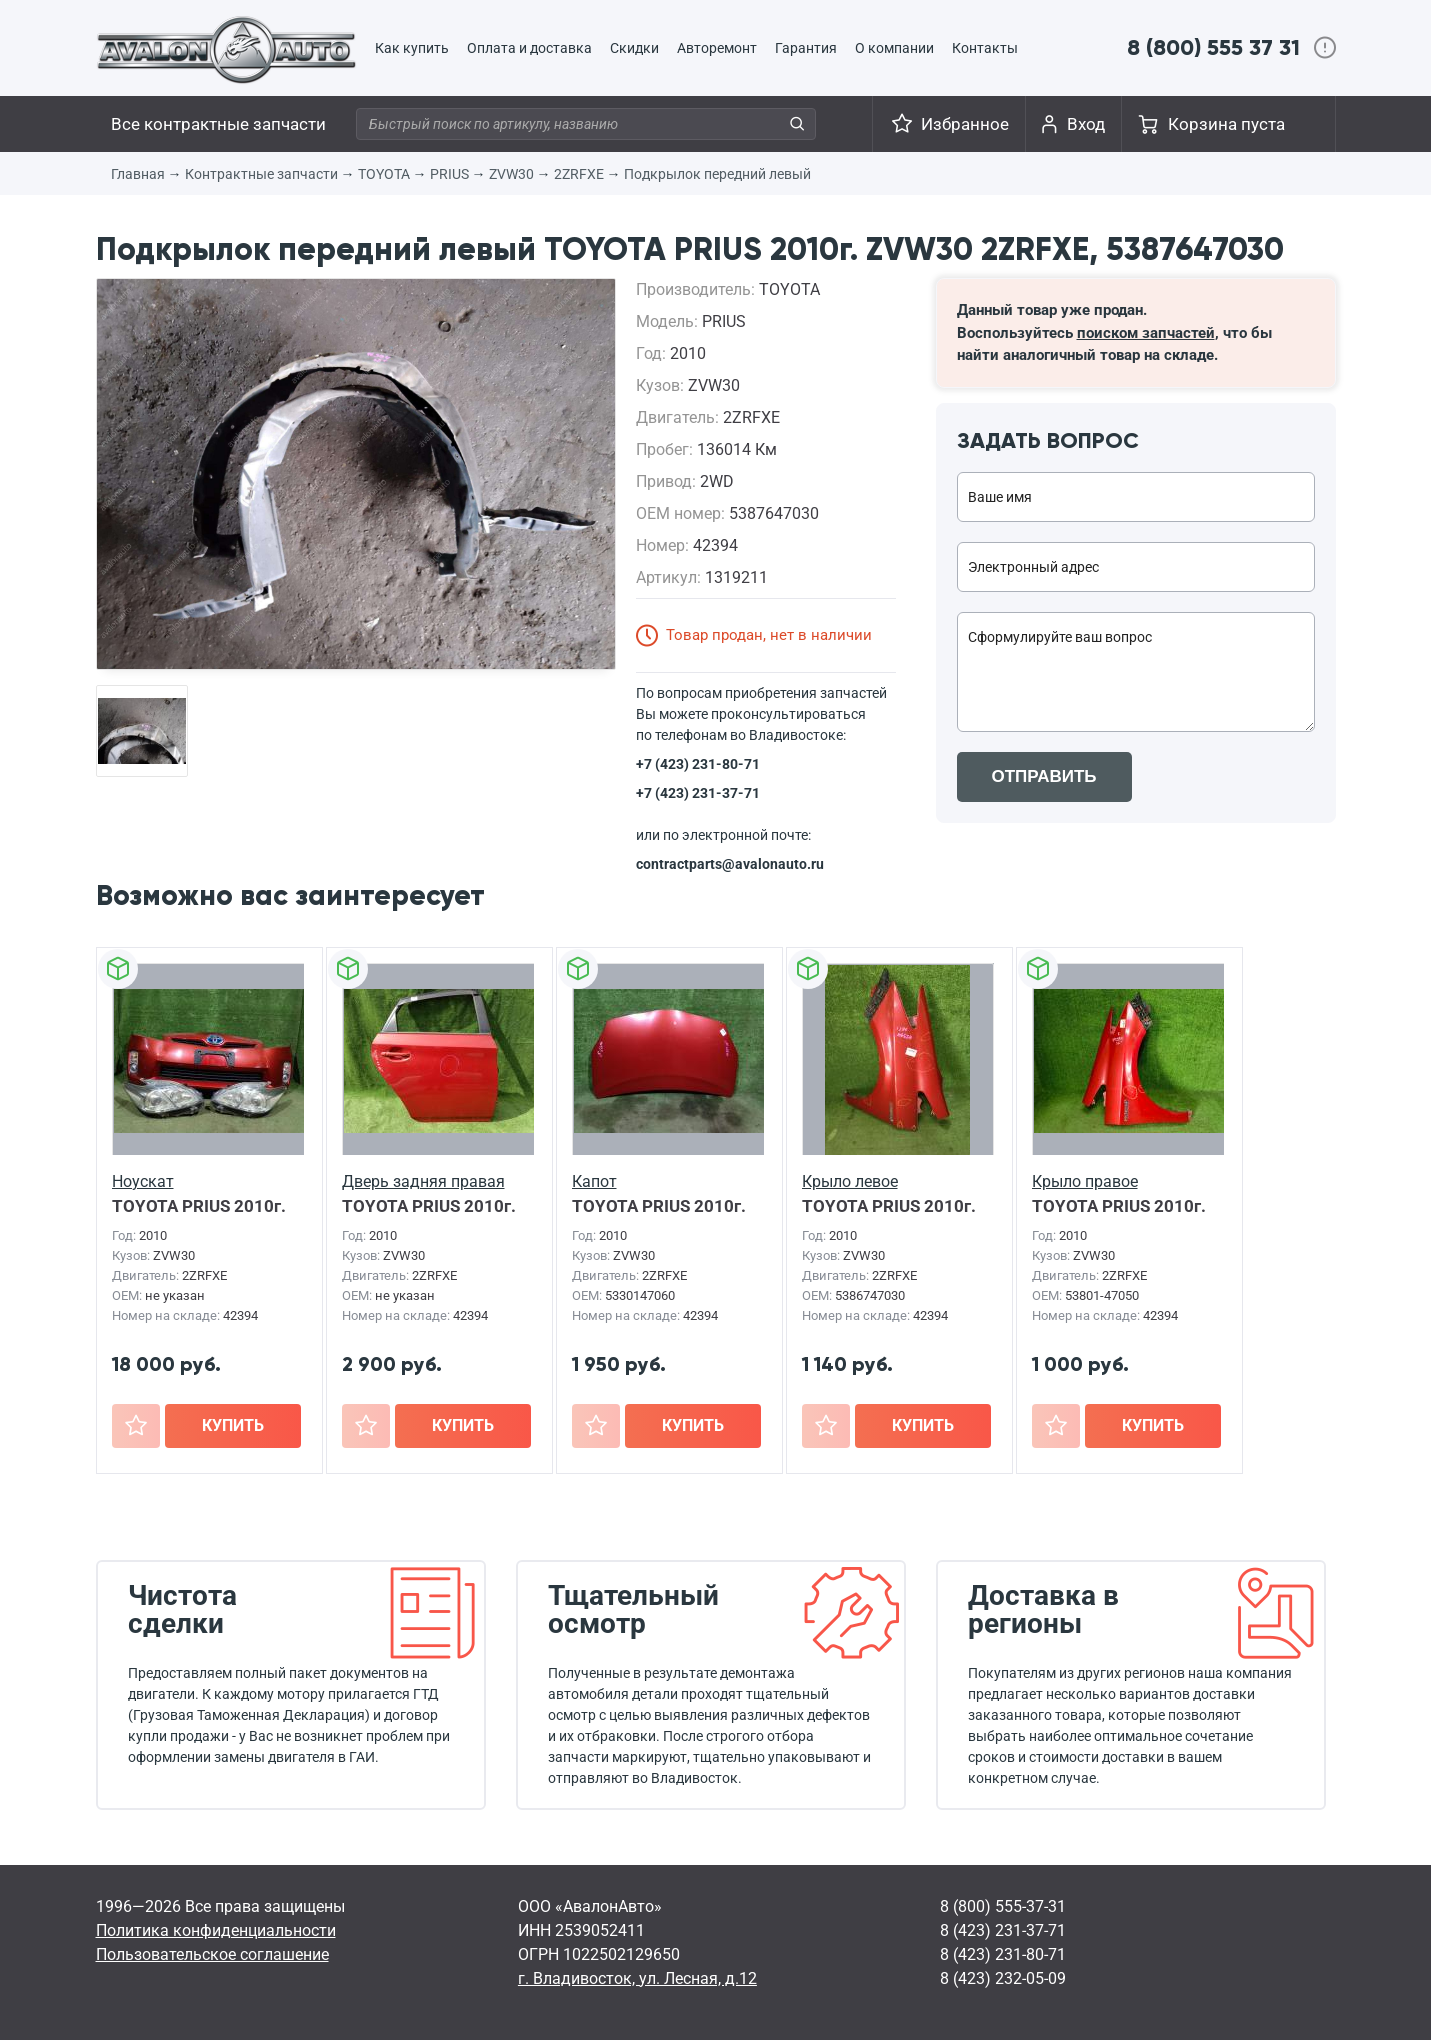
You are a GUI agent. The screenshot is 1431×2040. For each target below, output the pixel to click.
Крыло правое (1085, 1181)
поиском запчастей (1146, 333)
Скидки (634, 48)
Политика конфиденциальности (216, 1930)
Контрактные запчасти (261, 174)
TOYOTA (384, 174)
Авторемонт (717, 48)
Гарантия (806, 48)
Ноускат (143, 1181)
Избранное (965, 124)
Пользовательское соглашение (212, 1954)
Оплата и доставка (529, 48)
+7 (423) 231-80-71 (698, 764)
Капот (594, 1181)
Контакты (985, 48)
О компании (894, 48)
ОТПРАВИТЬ (1044, 776)
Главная (138, 174)
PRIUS (449, 174)
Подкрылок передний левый (717, 174)
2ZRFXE (579, 174)
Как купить (412, 48)
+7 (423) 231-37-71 (698, 793)
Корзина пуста (1226, 124)
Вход (1086, 124)
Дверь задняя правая (423, 1181)
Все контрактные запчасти (218, 124)
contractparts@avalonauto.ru (730, 864)
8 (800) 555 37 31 (1213, 47)
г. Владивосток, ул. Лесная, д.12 (637, 1978)
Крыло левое (850, 1181)
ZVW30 (511, 174)
